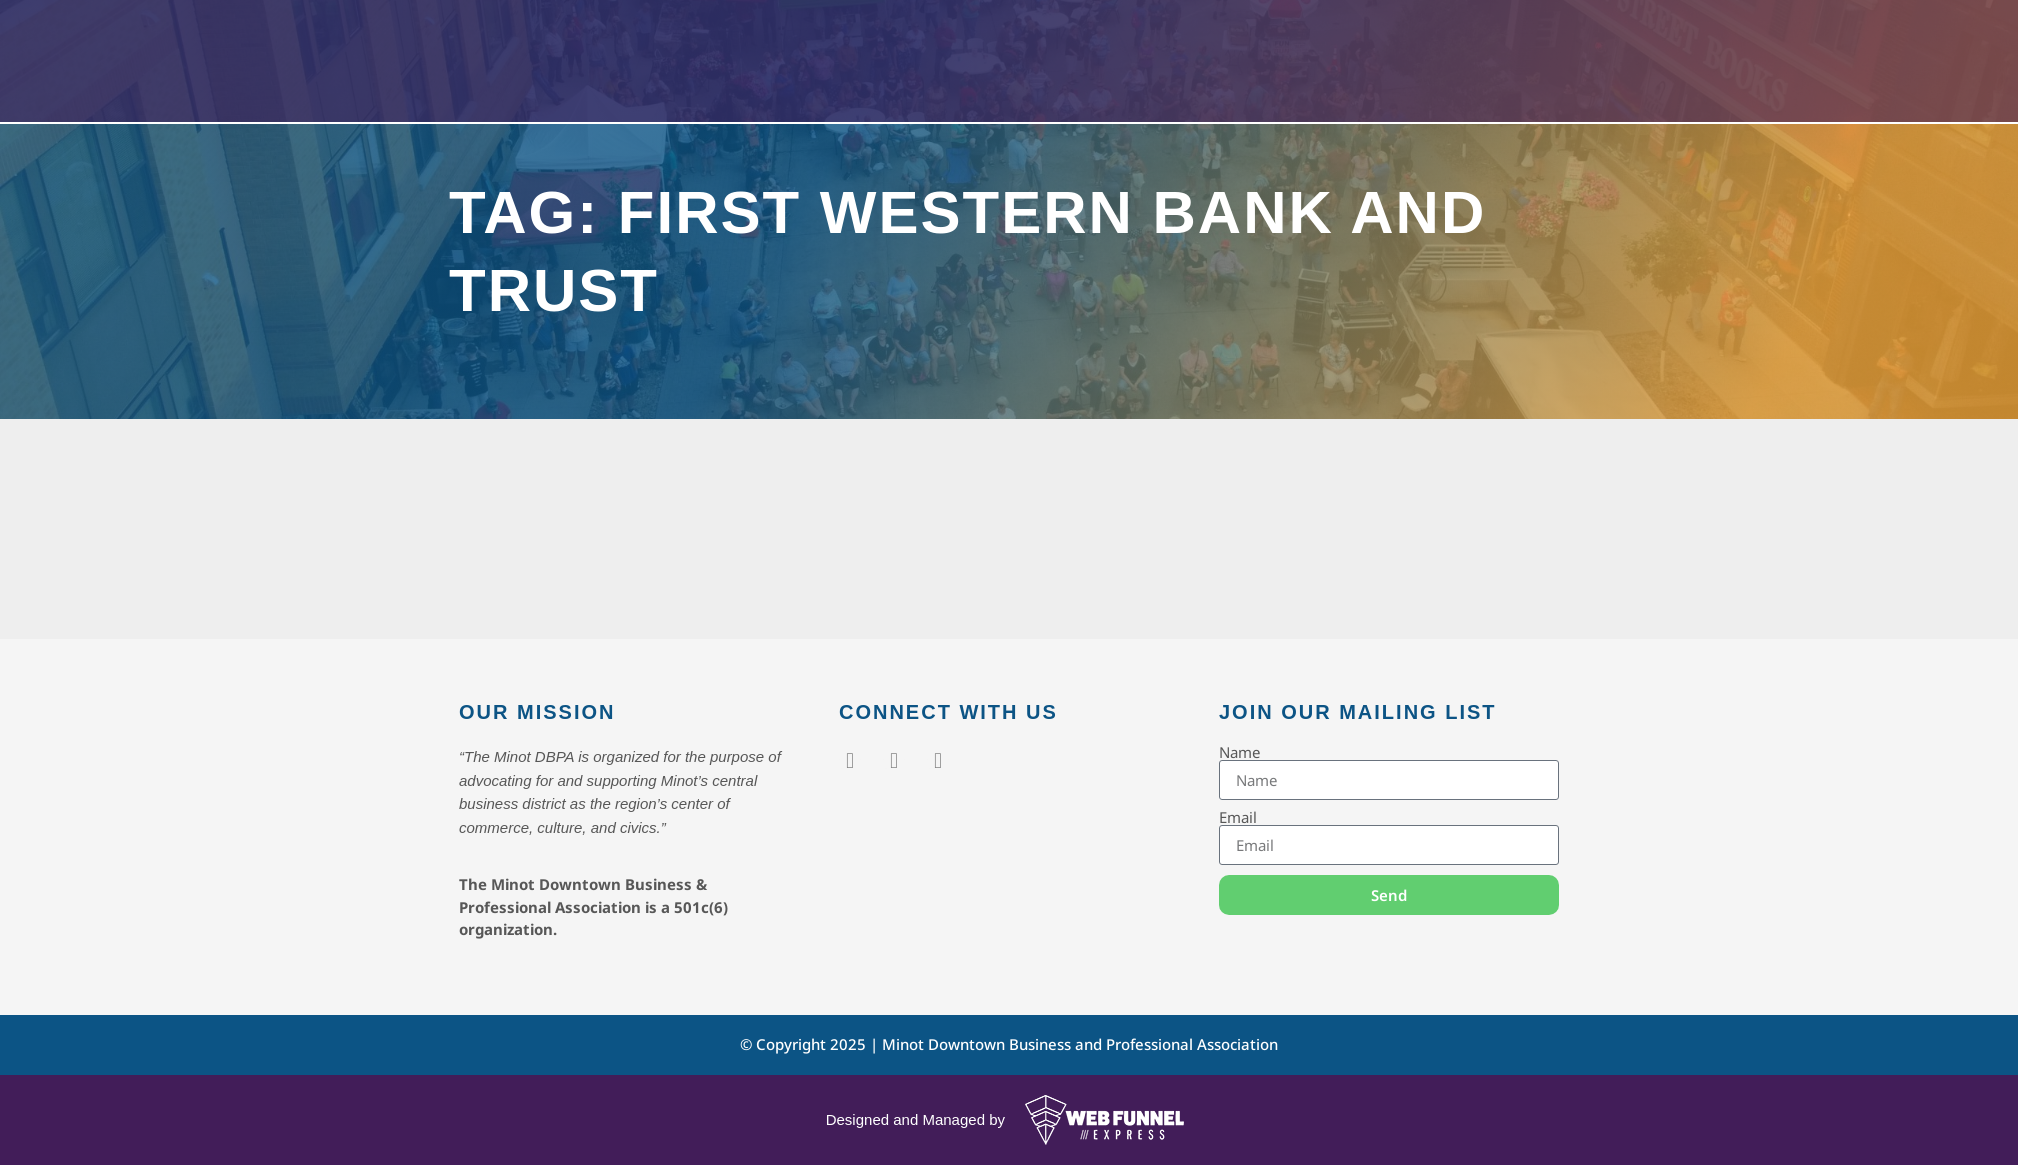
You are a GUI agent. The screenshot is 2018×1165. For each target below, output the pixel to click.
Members (1039, 79)
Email (1238, 817)
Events (919, 79)
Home (825, 79)
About (1155, 79)
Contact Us (1268, 79)
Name (1239, 752)
